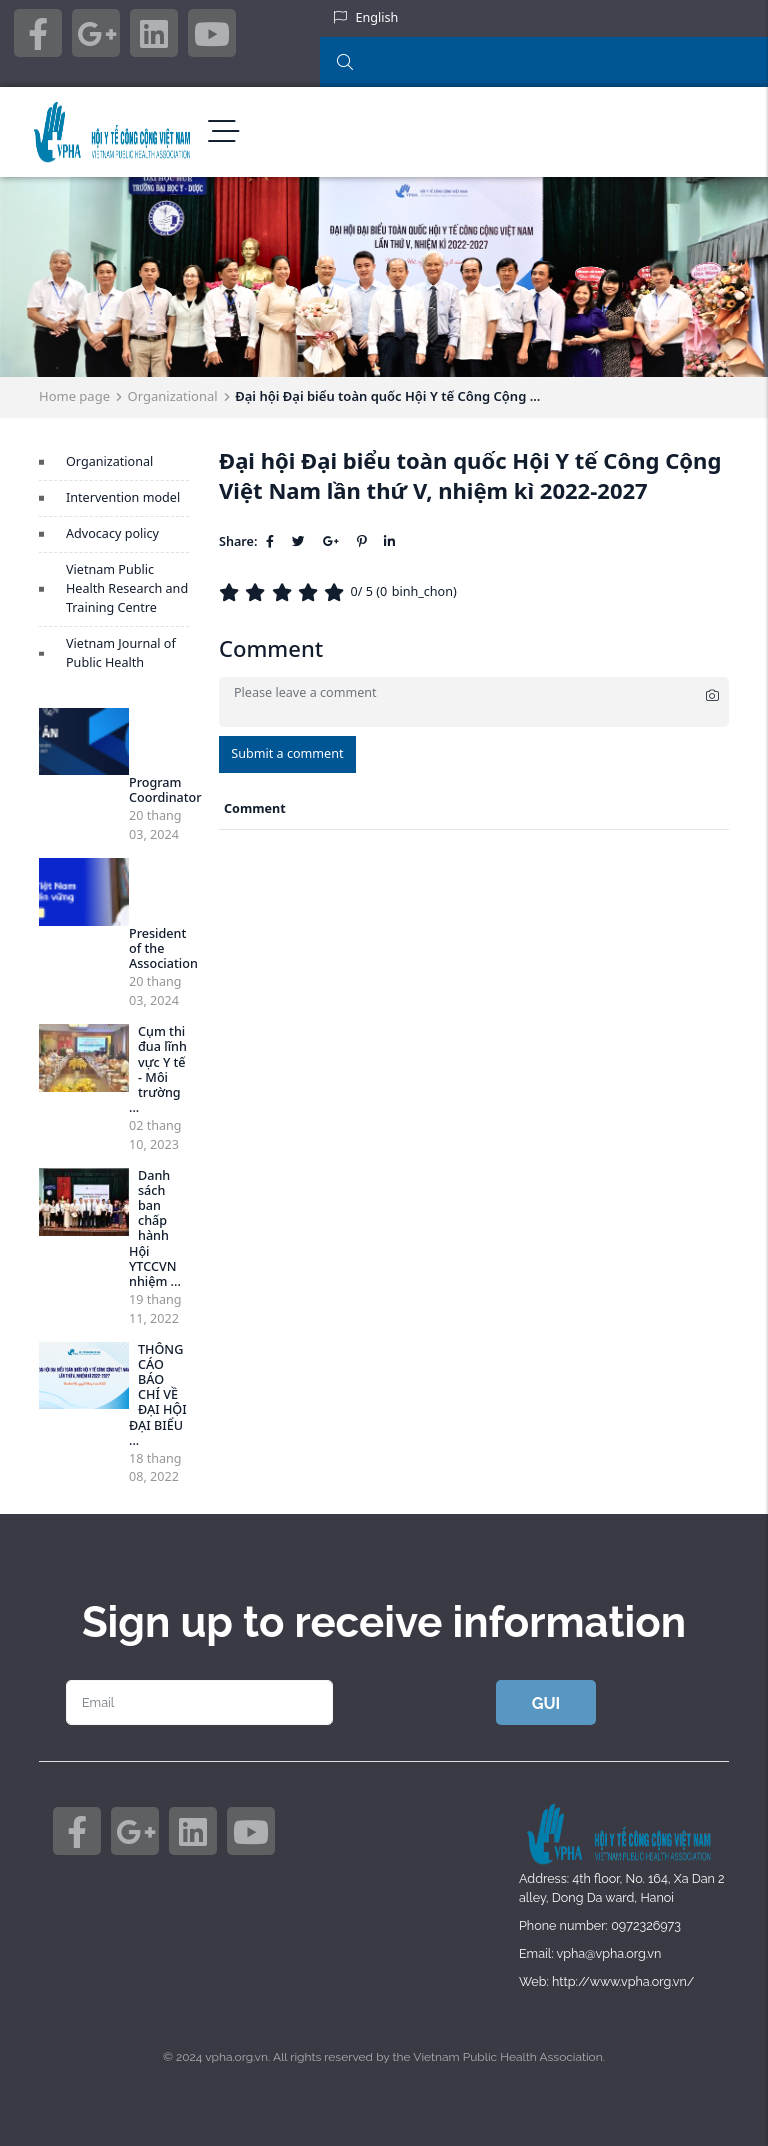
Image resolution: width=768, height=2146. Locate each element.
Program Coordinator (165, 790)
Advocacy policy (112, 533)
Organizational (173, 396)
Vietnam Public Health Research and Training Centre (127, 588)
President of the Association (163, 948)
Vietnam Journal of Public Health (121, 653)
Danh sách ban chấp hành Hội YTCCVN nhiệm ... (155, 1228)
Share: (238, 541)
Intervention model (123, 497)
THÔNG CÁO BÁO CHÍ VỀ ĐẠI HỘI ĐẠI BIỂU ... (158, 1395)
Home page (74, 396)
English (377, 17)
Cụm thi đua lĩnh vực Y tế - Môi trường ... (158, 1069)
